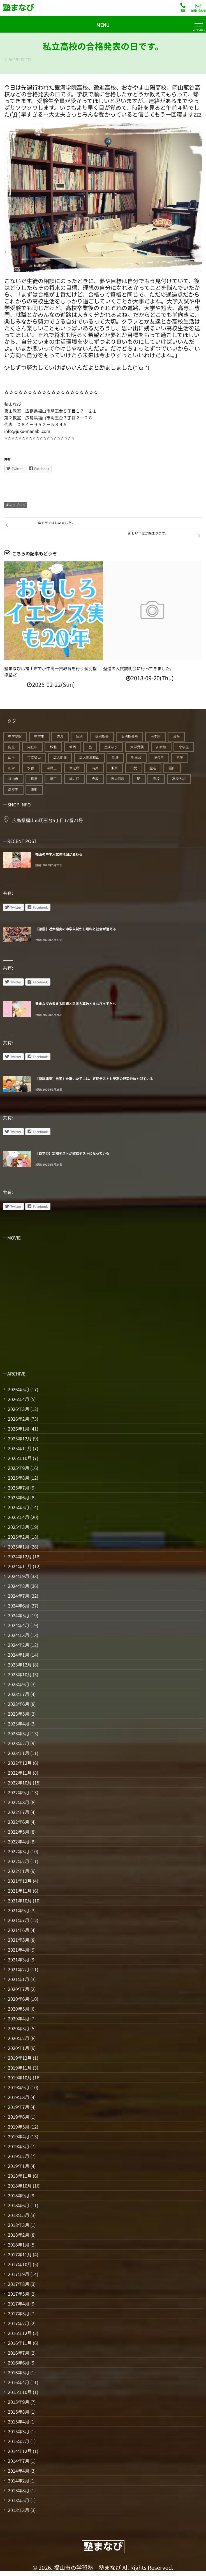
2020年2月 (18, 2038)
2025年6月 (18, 1497)
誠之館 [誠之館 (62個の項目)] (74, 778)
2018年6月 (18, 2205)
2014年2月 (18, 2480)
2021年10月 (20, 1900)
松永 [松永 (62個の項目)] (11, 768)
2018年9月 (18, 2195)
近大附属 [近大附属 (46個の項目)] (117, 778)
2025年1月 (18, 1546)
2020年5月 (18, 2008)
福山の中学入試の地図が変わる (58, 854)
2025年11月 (20, 1448)
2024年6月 (18, 1605)
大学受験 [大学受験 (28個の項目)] (137, 747)
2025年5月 (18, 1507)
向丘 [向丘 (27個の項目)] (11, 747)
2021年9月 (18, 1910)
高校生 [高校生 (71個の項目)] (13, 789)
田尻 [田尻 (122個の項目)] (133, 768)
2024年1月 (18, 1654)
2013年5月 (18, 2500)
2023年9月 (18, 1684)
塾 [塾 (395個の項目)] (90, 747)
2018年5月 (18, 2215)
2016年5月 (18, 2372)
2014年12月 (20, 2451)
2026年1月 (18, 1428)
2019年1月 (18, 2166)
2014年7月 (18, 2460)
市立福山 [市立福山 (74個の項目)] (34, 757)
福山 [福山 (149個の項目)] (172, 768)
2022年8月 (18, 1802)
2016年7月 (18, 2352)
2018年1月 (18, 2244)
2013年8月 (18, 2490)
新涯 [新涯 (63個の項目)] (115, 757)
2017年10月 (20, 2264)
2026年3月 (18, 1409)
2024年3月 (18, 1635)
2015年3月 (18, 2431)
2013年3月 (18, 2510)
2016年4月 (18, 2382)
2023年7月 (18, 1694)
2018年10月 (20, 2185)
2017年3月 (18, 2313)
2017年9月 (18, 2274)
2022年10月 (20, 1782)
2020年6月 (18, 1998)
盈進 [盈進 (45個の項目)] (152, 768)
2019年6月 (18, 2116)
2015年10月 (20, 2392)
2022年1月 (18, 1871)
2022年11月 (20, 1772)
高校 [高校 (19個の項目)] (156, 778)
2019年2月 (18, 2156)
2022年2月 (18, 1861)
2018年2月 (18, 2234)
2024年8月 (18, 1586)
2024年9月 (18, 1576)
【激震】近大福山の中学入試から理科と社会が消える (75, 929)
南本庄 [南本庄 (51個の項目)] (156, 736)
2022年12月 (20, 1762)
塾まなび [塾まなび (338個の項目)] (111, 747)
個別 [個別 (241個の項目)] (79, 736)
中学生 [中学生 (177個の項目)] (39, 736)
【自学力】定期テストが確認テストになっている (72, 1153)
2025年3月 (18, 1527)
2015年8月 (18, 2411)
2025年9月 (18, 1468)
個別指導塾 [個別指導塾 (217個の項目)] (129, 736)
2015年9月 (18, 2401)
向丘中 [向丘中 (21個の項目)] (32, 747)
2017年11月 (20, 2254)
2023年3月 (18, 1733)
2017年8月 (18, 2284)
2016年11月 (20, 2342)
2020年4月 (18, 2018)
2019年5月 (18, 2126)
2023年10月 (20, 1674)
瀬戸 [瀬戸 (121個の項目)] (114, 768)
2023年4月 (18, 1723)
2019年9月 (18, 2087)
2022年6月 (18, 1821)
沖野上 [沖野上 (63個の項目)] (52, 768)
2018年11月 (20, 2175)
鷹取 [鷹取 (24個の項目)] (34, 789)
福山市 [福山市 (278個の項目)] (13, 778)
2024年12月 (20, 1556)
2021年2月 (18, 1969)
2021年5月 (18, 1939)
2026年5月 (18, 1389)
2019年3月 (18, 2146)
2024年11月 (20, 1566)
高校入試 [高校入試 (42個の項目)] (179, 778)
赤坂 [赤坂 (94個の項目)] (95, 778)
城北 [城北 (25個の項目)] (53, 747)
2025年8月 (18, 1477)
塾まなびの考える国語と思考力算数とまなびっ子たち (75, 1003)
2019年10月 (20, 2077)
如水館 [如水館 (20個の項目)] (161, 747)
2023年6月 (18, 1703)
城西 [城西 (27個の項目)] (72, 747)
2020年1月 (18, 2048)
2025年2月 (18, 1536)
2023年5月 (18, 1713)
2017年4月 (18, 2303)
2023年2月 (18, 1743)
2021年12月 (20, 1880)
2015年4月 (18, 2421)
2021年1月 (18, 1979)
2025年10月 (20, 1458)
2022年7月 (18, 1812)
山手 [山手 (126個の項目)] (11, 757)
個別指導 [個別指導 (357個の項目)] (101, 736)
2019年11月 (20, 2067)
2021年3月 (18, 1959)
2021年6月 (18, 1930)
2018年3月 (18, 2225)
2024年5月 (18, 1615)
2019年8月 (18, 2097)
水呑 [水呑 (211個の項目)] (30, 768)
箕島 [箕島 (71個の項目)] (34, 778)
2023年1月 (18, 1753)
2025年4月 (18, 1517)
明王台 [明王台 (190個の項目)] (136, 757)
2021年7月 (18, 1920)
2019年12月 (20, 2057)
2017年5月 (18, 2293)
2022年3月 (18, 1851)
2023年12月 (20, 1664)
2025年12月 (20, 1438)
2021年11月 (20, 1890)
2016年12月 (20, 2333)
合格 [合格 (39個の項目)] (176, 736)
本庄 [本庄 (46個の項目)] (179, 757)
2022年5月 (18, 1831)
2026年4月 (18, 1399)
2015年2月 (18, 2441)
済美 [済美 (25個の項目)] (95, 768)
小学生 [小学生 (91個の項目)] (184, 747)
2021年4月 (18, 1949)
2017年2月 (18, 2323)
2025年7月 (18, 1487)
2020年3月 (18, 2028)
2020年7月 (18, 1989)
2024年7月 (18, 1595)
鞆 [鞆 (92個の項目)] (138, 778)
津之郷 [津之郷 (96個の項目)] (74, 768)
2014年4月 (18, 2470)
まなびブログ (16, 505)
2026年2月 (18, 1418)
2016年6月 (18, 2362)
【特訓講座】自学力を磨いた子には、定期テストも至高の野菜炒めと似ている (94, 1078)
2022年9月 (18, 1792)
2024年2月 (18, 1644)
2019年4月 (18, 2136)
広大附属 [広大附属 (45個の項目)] (60, 757)
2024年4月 (18, 1625)
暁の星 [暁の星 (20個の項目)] (159, 757)
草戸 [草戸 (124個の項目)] (53, 778)
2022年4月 (18, 1841)
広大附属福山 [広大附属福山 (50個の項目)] (89, 757)
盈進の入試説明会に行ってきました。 (138, 669)
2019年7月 (18, 2107)
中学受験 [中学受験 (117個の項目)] (15, 736)
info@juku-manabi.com (27, 431)
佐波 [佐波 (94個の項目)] (60, 736)
